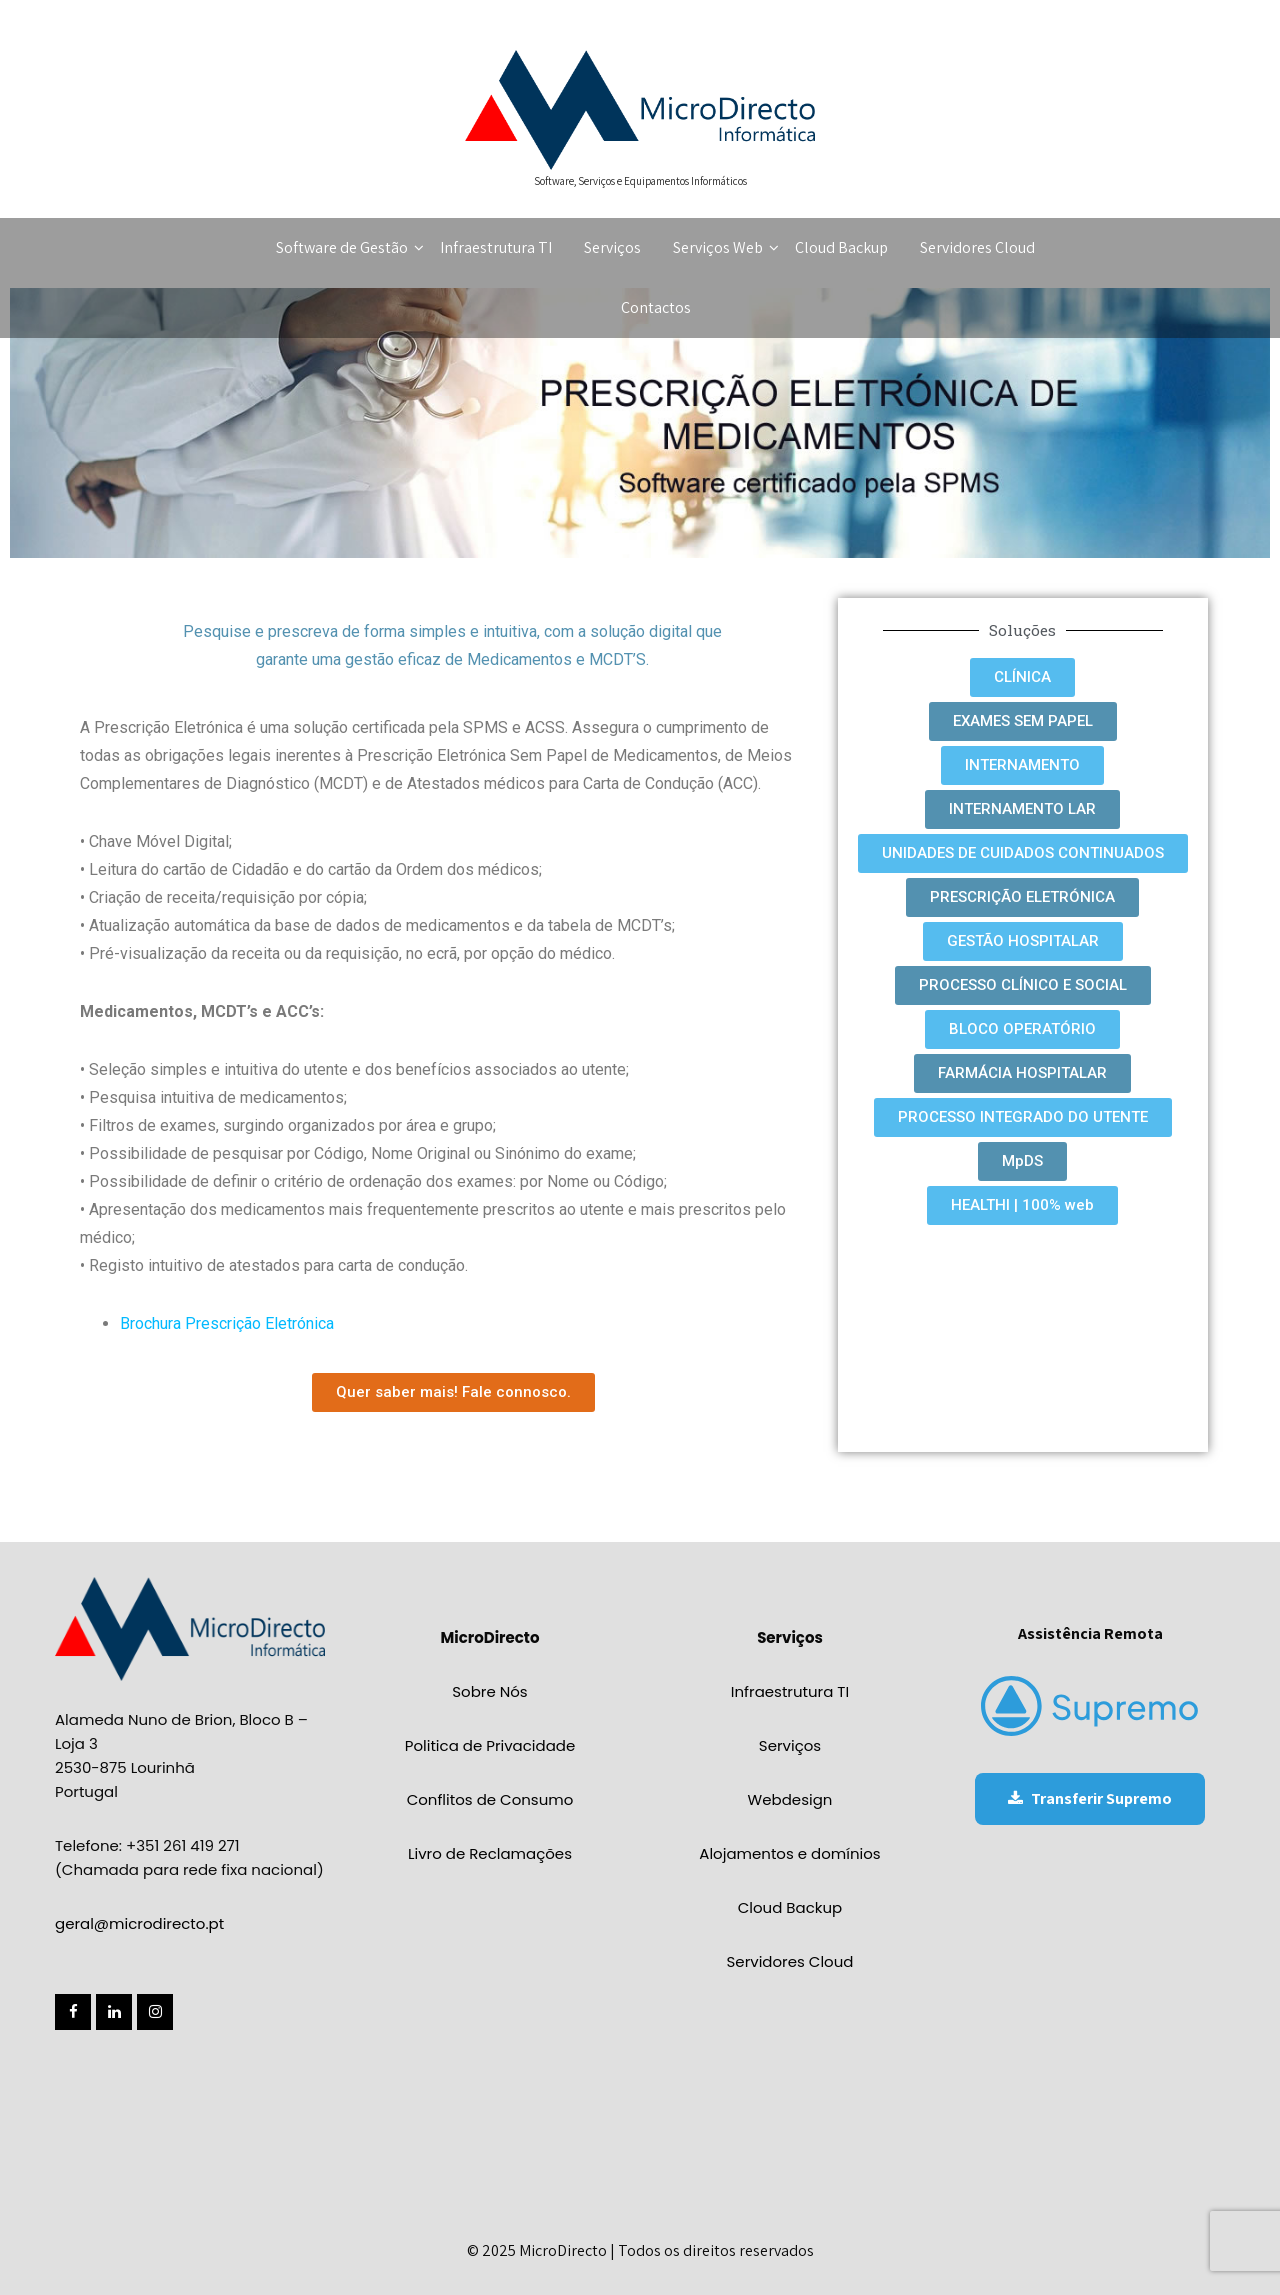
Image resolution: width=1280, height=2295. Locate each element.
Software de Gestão (350, 248)
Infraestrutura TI (496, 247)
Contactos (656, 307)
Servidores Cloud (977, 247)
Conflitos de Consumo (490, 1799)
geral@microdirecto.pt (139, 1923)
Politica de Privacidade (490, 1745)
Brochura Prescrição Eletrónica (227, 1323)
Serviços (612, 247)
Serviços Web (726, 248)
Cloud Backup (841, 247)
